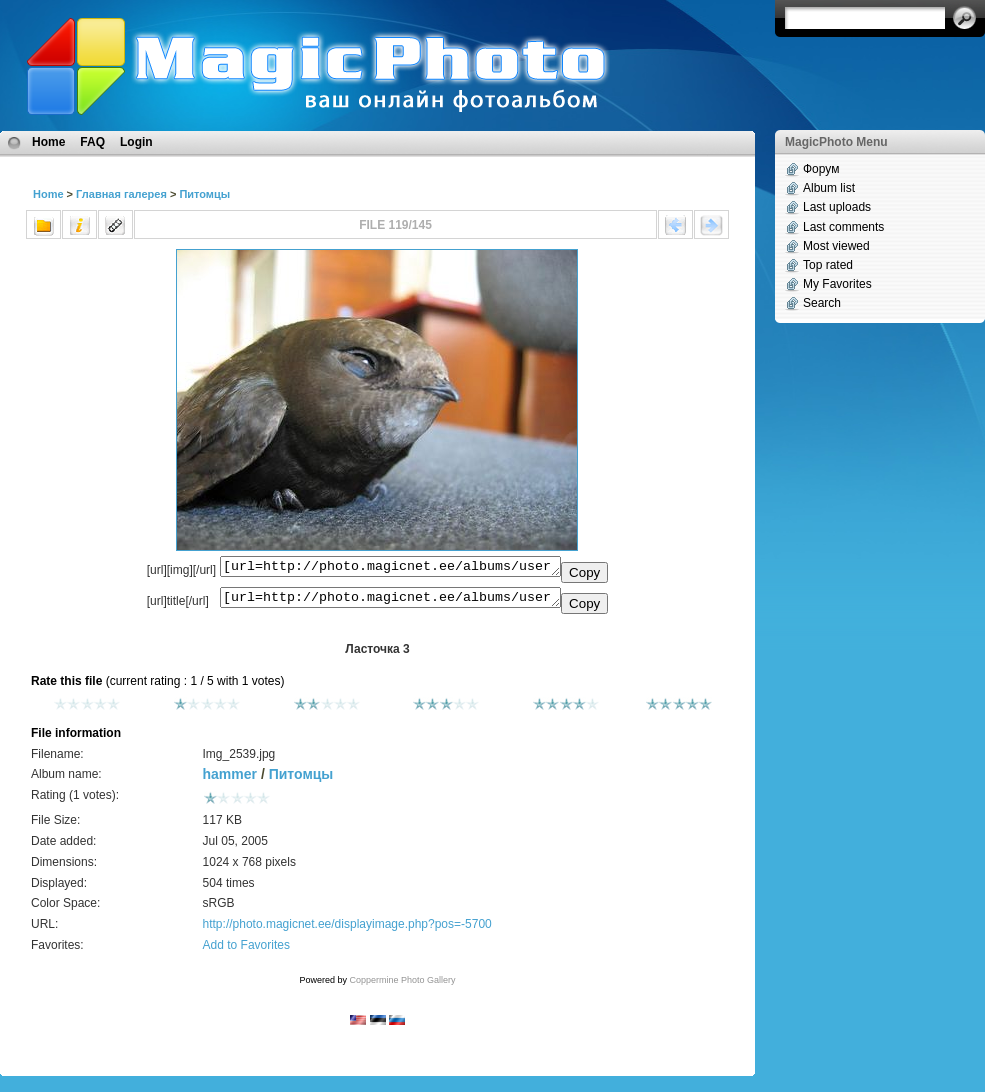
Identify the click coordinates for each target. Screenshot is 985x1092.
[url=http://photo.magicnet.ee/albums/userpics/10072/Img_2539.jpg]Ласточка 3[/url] (390, 602)
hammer (230, 780)
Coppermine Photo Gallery (402, 986)
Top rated (828, 265)
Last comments (843, 227)
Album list (829, 188)
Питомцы (204, 194)
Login (136, 142)
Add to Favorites (246, 951)
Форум (821, 169)
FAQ (92, 142)
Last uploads (837, 207)
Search (822, 303)
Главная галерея (121, 194)
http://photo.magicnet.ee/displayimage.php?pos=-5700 (347, 930)
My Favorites (837, 284)
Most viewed (836, 246)
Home (48, 142)
